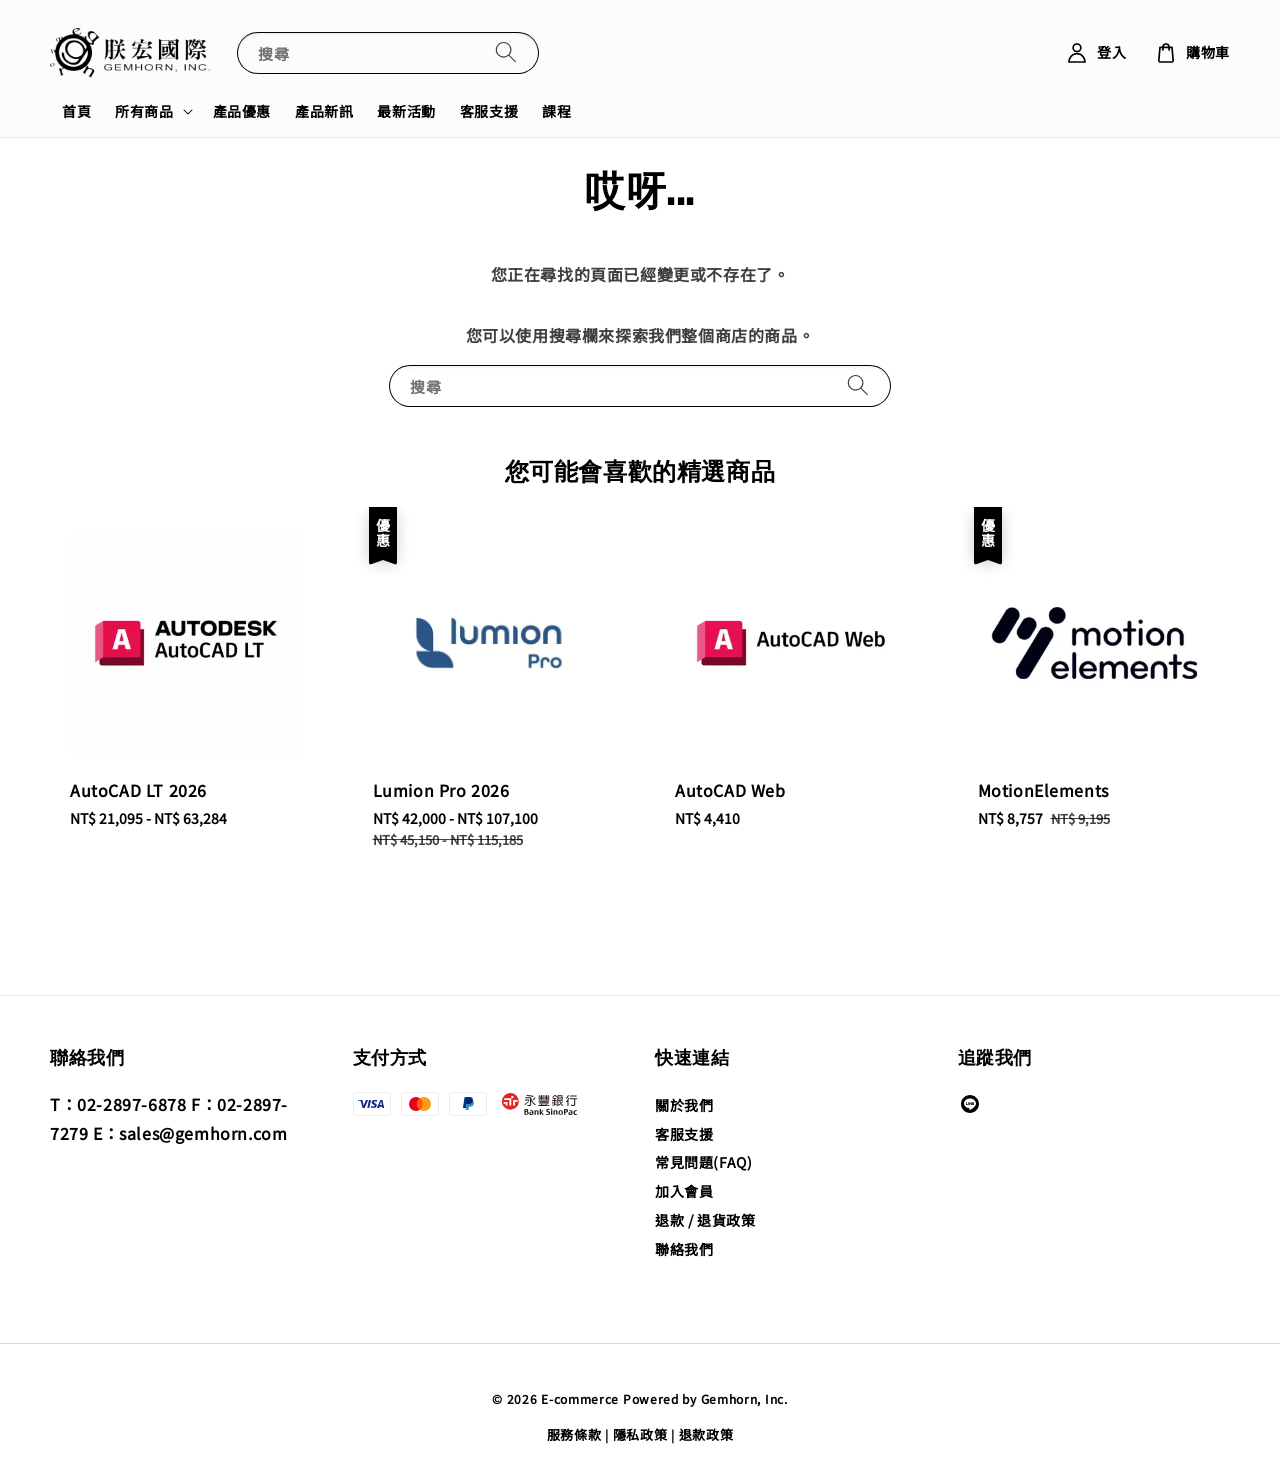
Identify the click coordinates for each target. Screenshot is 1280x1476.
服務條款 (574, 1434)
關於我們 (684, 1105)
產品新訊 (324, 111)
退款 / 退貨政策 (705, 1220)
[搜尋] (506, 52)
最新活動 (406, 111)
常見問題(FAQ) (703, 1162)
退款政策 (706, 1434)
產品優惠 (242, 111)
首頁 (76, 111)
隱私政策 (640, 1434)
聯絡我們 (684, 1249)
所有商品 (144, 111)
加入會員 (684, 1191)
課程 (556, 111)
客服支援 (489, 111)
